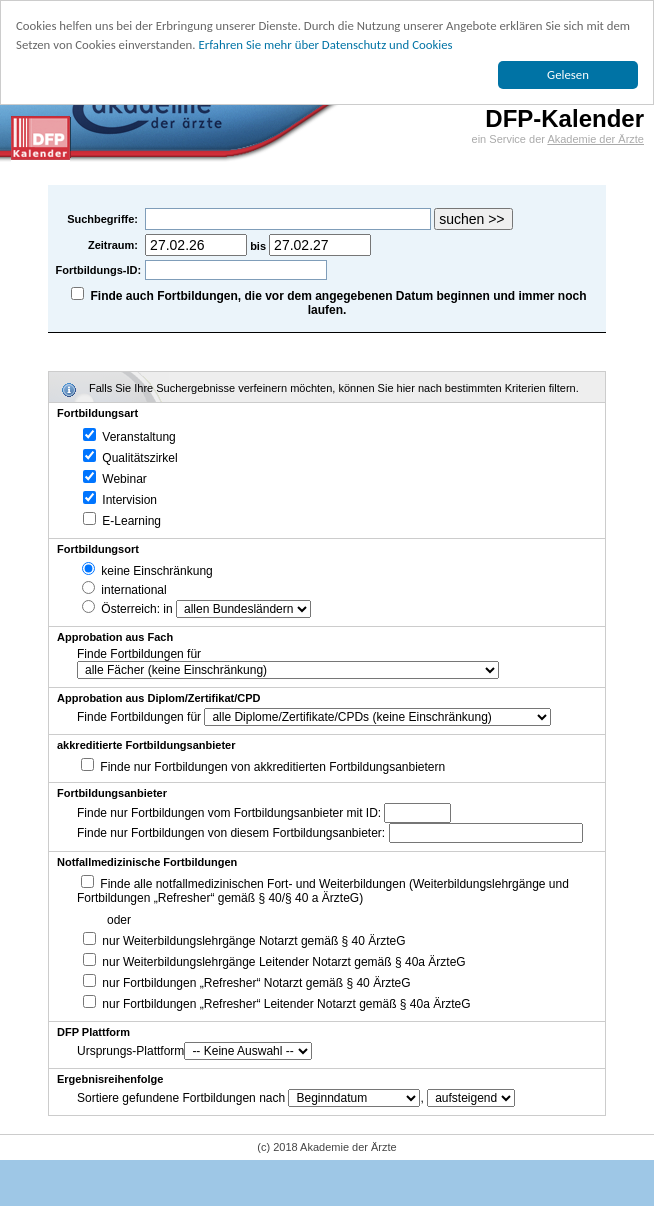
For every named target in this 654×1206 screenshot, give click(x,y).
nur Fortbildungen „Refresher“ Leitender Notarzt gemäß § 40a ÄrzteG (277, 1004)
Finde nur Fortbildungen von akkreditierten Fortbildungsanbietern (272, 767)
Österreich (119, 609)
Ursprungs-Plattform (130, 1051)
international (124, 590)
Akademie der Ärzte (595, 139)
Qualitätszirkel (130, 458)
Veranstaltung (129, 437)
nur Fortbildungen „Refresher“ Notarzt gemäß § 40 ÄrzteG (246, 983)
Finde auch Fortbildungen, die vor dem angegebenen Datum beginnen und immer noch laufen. (339, 303)
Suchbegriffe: (104, 219)
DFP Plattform (93, 1032)
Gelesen (568, 74)
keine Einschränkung (147, 571)
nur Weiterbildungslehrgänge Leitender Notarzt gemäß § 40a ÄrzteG (274, 962)
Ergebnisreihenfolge (110, 1079)
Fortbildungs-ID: (99, 270)
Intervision (120, 500)
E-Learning (122, 521)
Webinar (115, 479)
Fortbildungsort (98, 549)
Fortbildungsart (97, 413)
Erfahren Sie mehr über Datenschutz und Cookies (325, 44)
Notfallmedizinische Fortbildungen (147, 862)
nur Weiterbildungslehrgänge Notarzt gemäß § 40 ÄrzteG (244, 941)
